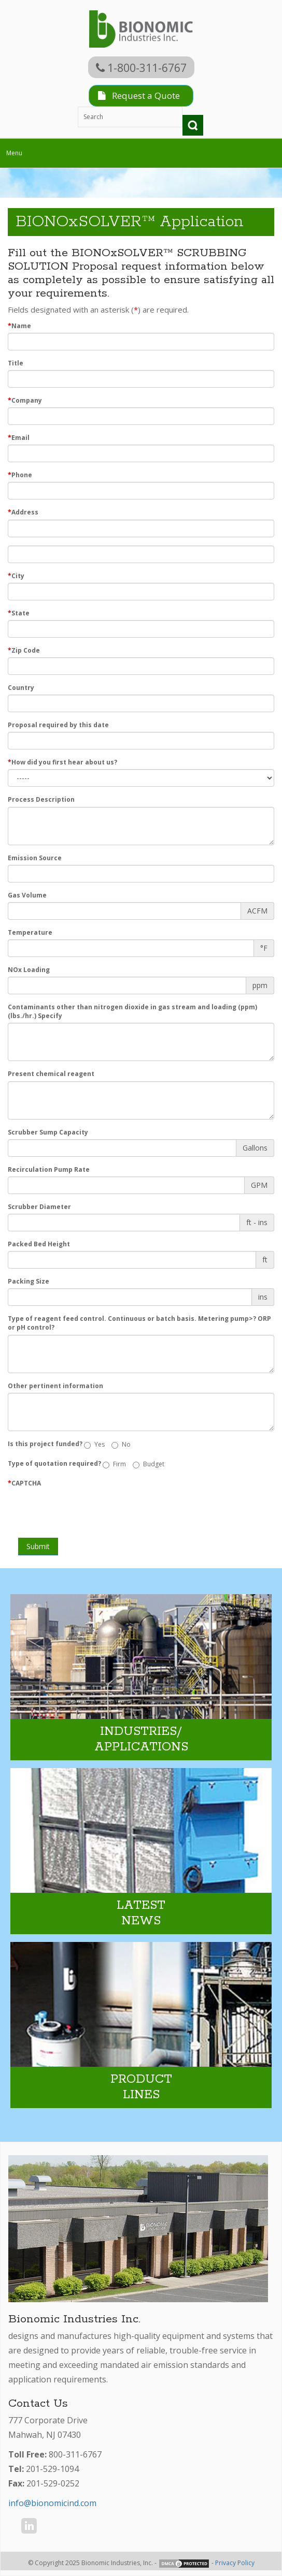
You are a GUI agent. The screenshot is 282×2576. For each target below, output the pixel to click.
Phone (20, 474)
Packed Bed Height (39, 1244)
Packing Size (28, 1281)
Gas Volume (27, 895)
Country (21, 687)
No (121, 1444)
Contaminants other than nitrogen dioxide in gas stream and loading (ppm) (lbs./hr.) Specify (132, 1011)
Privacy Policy (235, 2562)
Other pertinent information (55, 1385)
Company (25, 400)
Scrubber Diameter (39, 1206)
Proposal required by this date (58, 724)
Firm (114, 1464)
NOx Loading (29, 969)
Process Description (41, 799)
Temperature (30, 932)
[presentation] (86, 1510)
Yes (94, 1444)
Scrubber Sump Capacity (48, 1132)
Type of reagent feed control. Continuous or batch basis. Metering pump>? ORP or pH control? (139, 1323)
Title (15, 363)
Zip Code (24, 650)
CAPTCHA (24, 1483)
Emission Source (35, 857)
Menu (17, 155)
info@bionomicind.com (52, 2503)
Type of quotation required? (54, 1463)
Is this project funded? (45, 1443)
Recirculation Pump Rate (49, 1169)
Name (19, 325)
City (16, 575)
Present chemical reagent (51, 1073)
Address (23, 512)
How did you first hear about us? (62, 762)
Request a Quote (139, 95)
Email (19, 437)
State (19, 613)
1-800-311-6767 (141, 68)
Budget (148, 1464)
